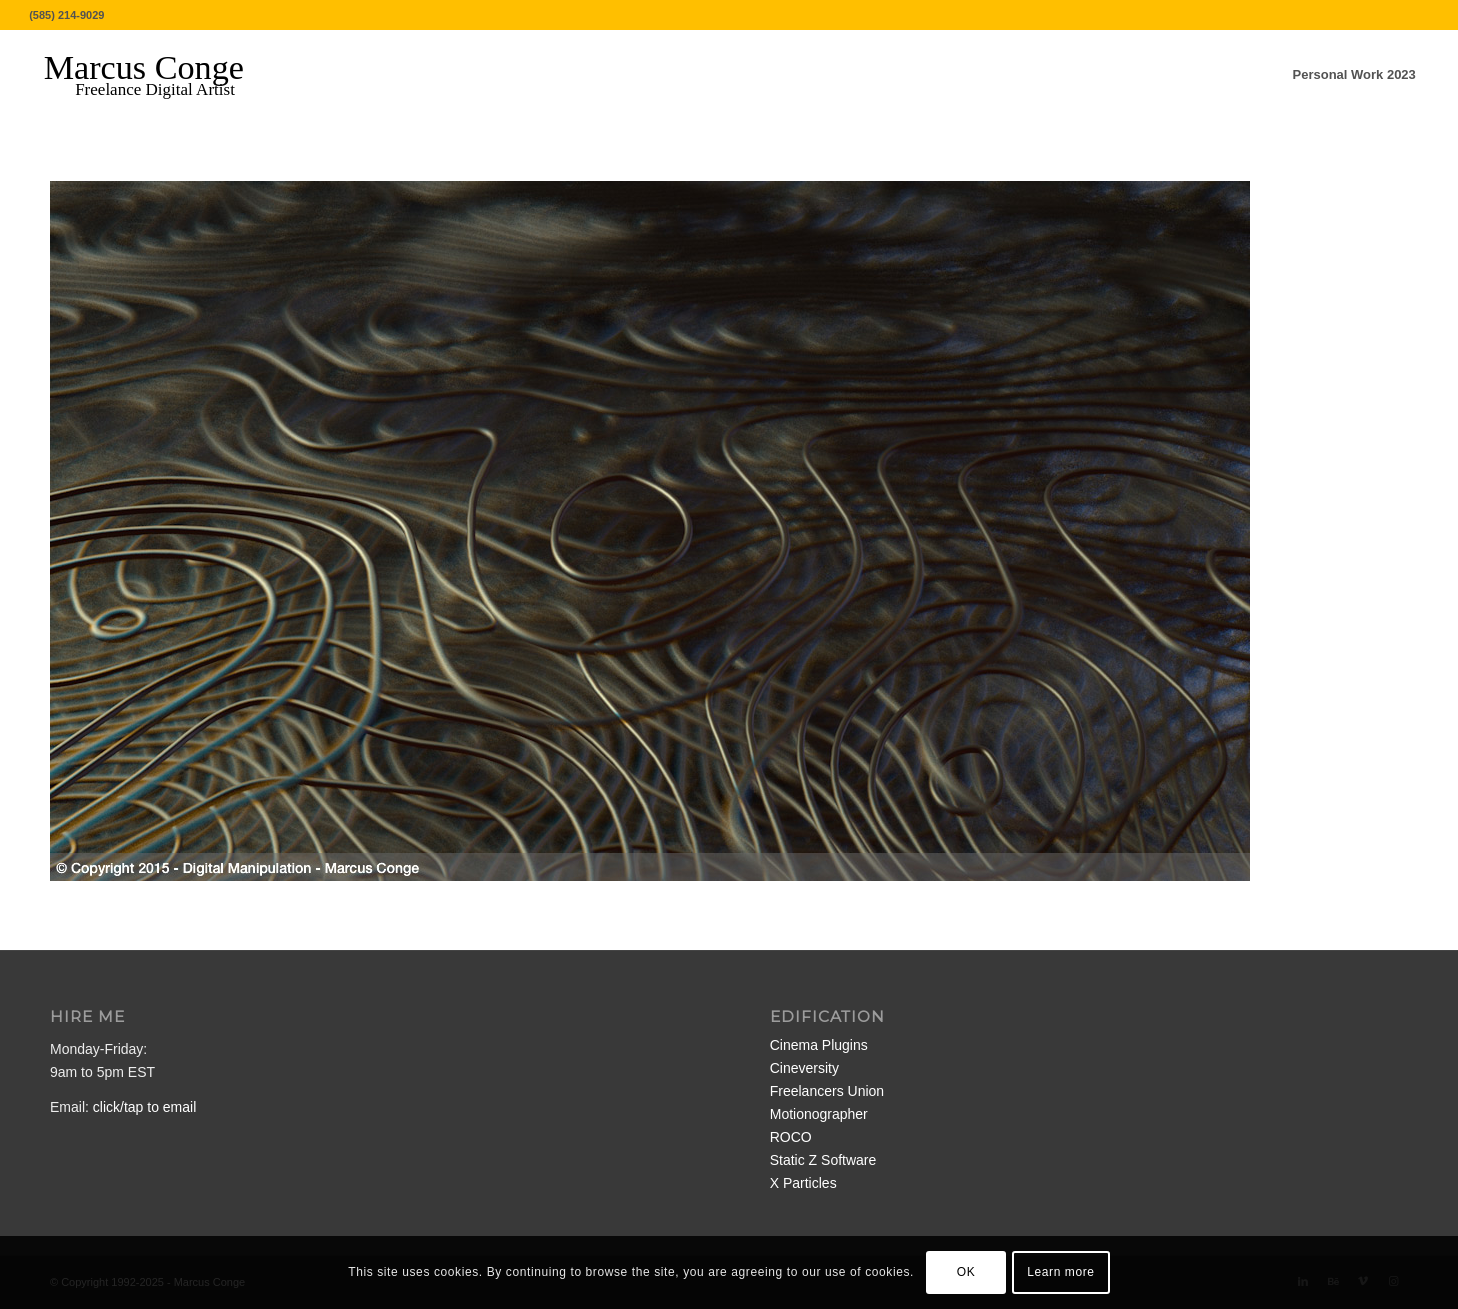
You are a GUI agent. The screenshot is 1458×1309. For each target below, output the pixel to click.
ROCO (791, 1137)
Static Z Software (823, 1160)
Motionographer (819, 1114)
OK (966, 1272)
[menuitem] (1354, 75)
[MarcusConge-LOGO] (159, 75)
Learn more (1060, 1272)
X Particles (803, 1183)
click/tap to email (144, 1107)
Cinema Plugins (819, 1045)
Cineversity (804, 1068)
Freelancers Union (827, 1091)
